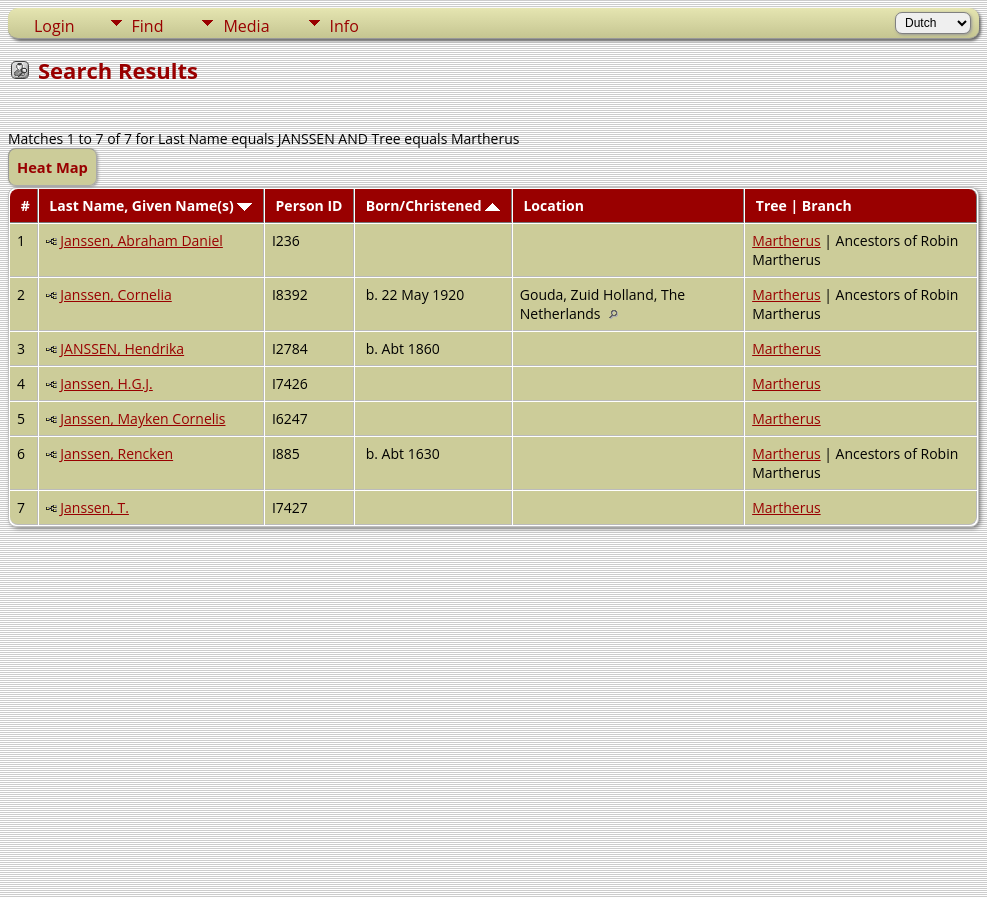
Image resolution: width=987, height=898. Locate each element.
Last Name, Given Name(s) (150, 205)
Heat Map (52, 167)
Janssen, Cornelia (115, 294)
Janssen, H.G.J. (106, 383)
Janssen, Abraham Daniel (141, 240)
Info (344, 26)
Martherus (786, 240)
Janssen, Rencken (116, 453)
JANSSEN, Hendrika (122, 348)
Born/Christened (433, 205)
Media (246, 26)
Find (148, 26)
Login (54, 26)
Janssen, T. (94, 507)
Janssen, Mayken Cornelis (142, 418)
